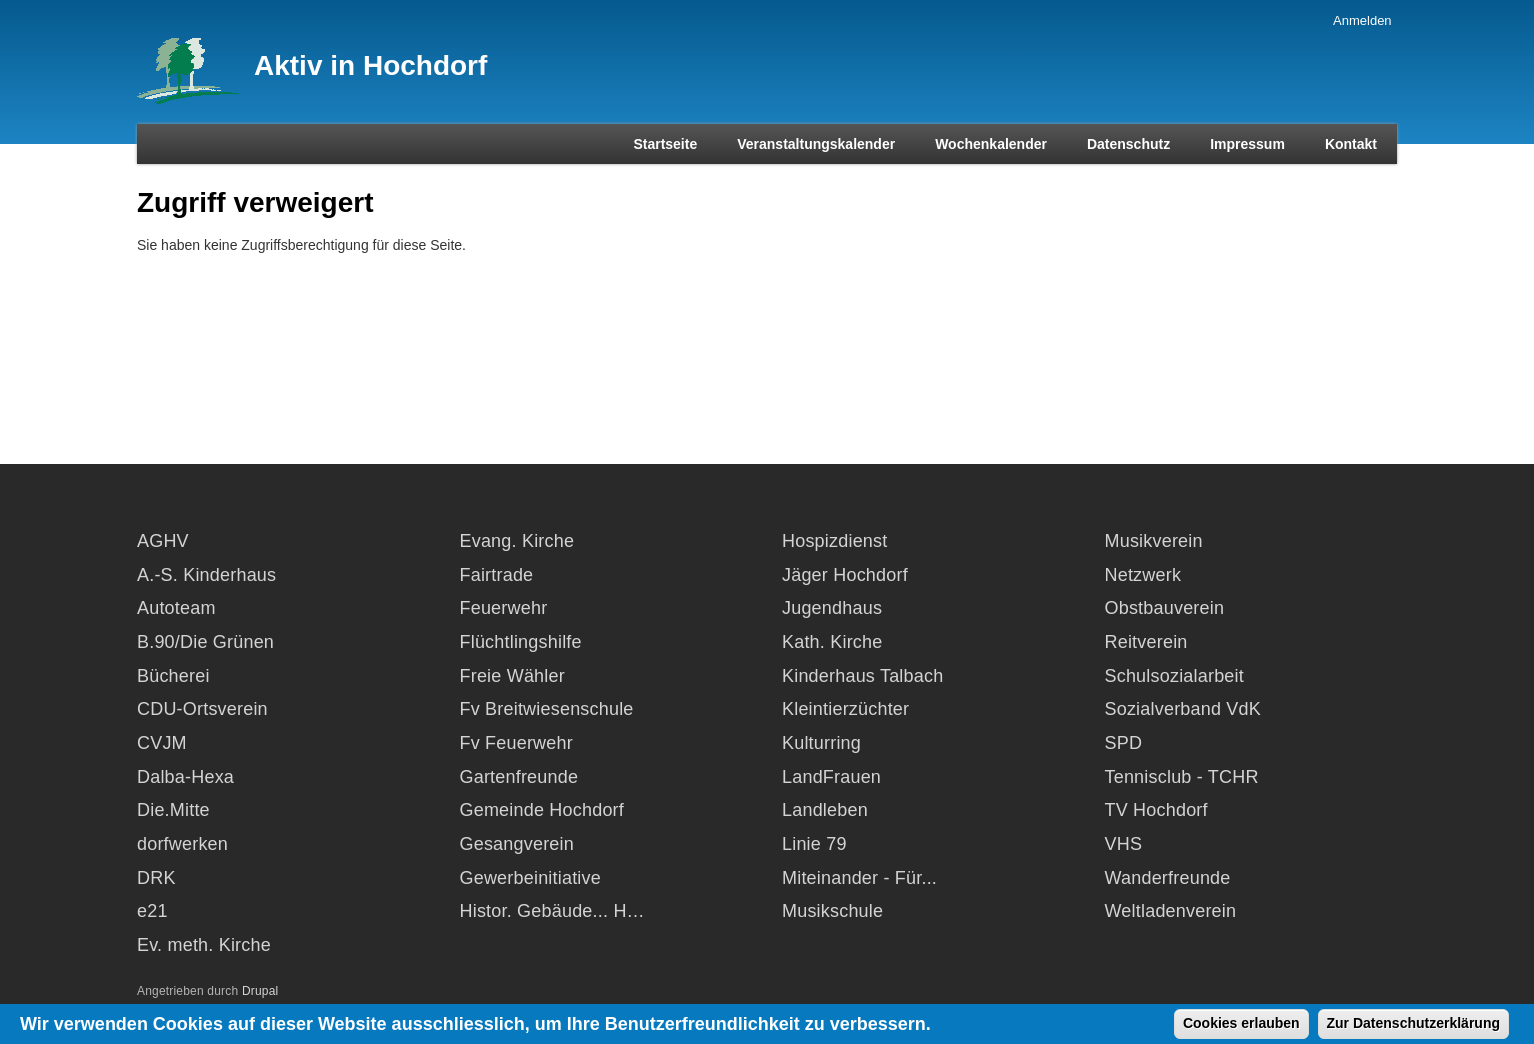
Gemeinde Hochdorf (542, 810)
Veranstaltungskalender (816, 144)
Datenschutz (1128, 144)
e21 (152, 911)
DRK (156, 878)
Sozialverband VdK (1183, 709)
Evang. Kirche (517, 541)
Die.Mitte (173, 810)
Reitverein (1146, 642)
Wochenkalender (991, 144)
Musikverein (1154, 541)
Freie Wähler (512, 676)
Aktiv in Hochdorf (370, 65)
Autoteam (176, 608)
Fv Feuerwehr (516, 743)
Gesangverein (517, 844)
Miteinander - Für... (859, 878)
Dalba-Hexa (185, 777)
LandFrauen (831, 777)
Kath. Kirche (832, 642)
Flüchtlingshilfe (521, 642)
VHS (1124, 844)
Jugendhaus (832, 608)
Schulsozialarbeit (1174, 676)
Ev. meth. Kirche (204, 945)
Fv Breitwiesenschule (547, 709)
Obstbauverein (1165, 608)
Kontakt (1351, 144)
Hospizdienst (834, 541)
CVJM (162, 743)
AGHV (163, 541)
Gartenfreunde (519, 777)
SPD (1124, 743)
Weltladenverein (1171, 911)
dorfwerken (182, 844)
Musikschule (832, 911)
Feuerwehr (504, 608)
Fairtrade (497, 575)
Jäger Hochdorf (845, 575)
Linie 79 (814, 844)
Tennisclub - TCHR (1182, 777)
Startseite (665, 144)
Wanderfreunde (1168, 878)
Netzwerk (1143, 575)
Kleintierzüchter (845, 709)
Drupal (260, 991)
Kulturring (821, 743)
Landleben (825, 810)
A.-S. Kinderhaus (206, 575)
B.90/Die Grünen (205, 642)
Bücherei (173, 676)
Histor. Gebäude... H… (552, 911)
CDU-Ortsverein (202, 709)
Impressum (1247, 144)
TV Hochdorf (1156, 810)
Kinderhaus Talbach (862, 676)
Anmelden (1362, 20)
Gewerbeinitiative (530, 878)
